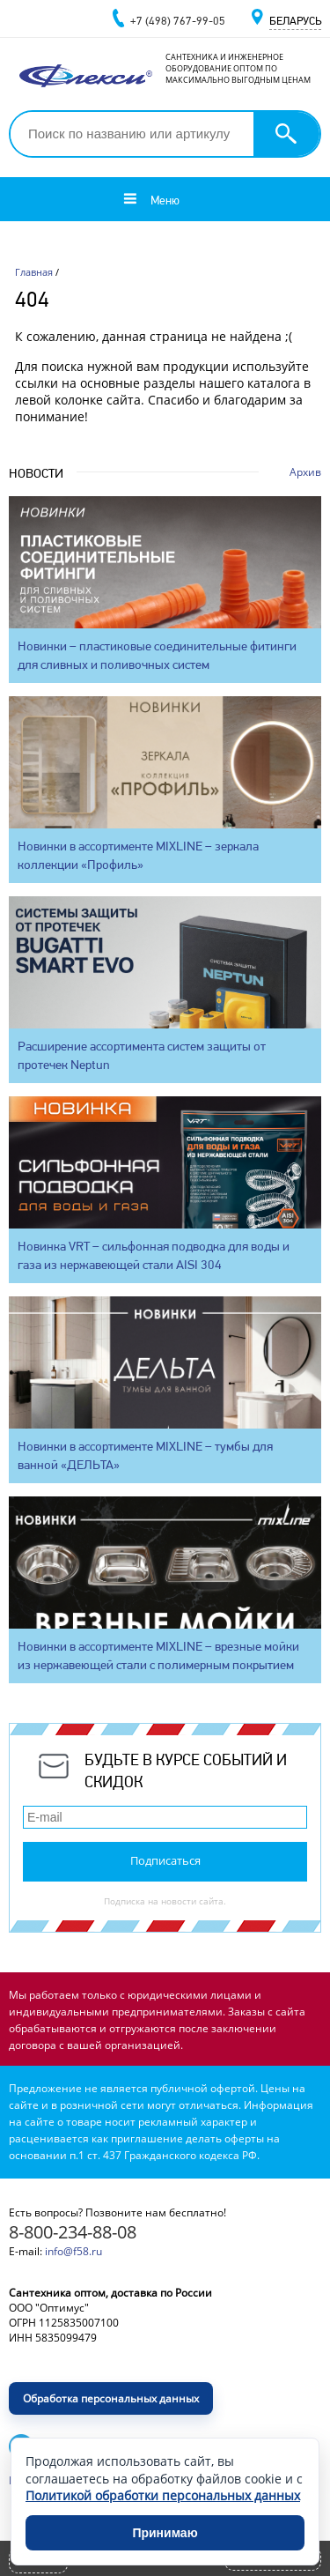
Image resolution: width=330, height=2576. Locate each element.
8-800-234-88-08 (72, 2232)
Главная (34, 271)
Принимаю (164, 2533)
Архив (305, 471)
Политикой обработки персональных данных (163, 2495)
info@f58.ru (73, 2251)
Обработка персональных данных (111, 2398)
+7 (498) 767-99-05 (177, 20)
